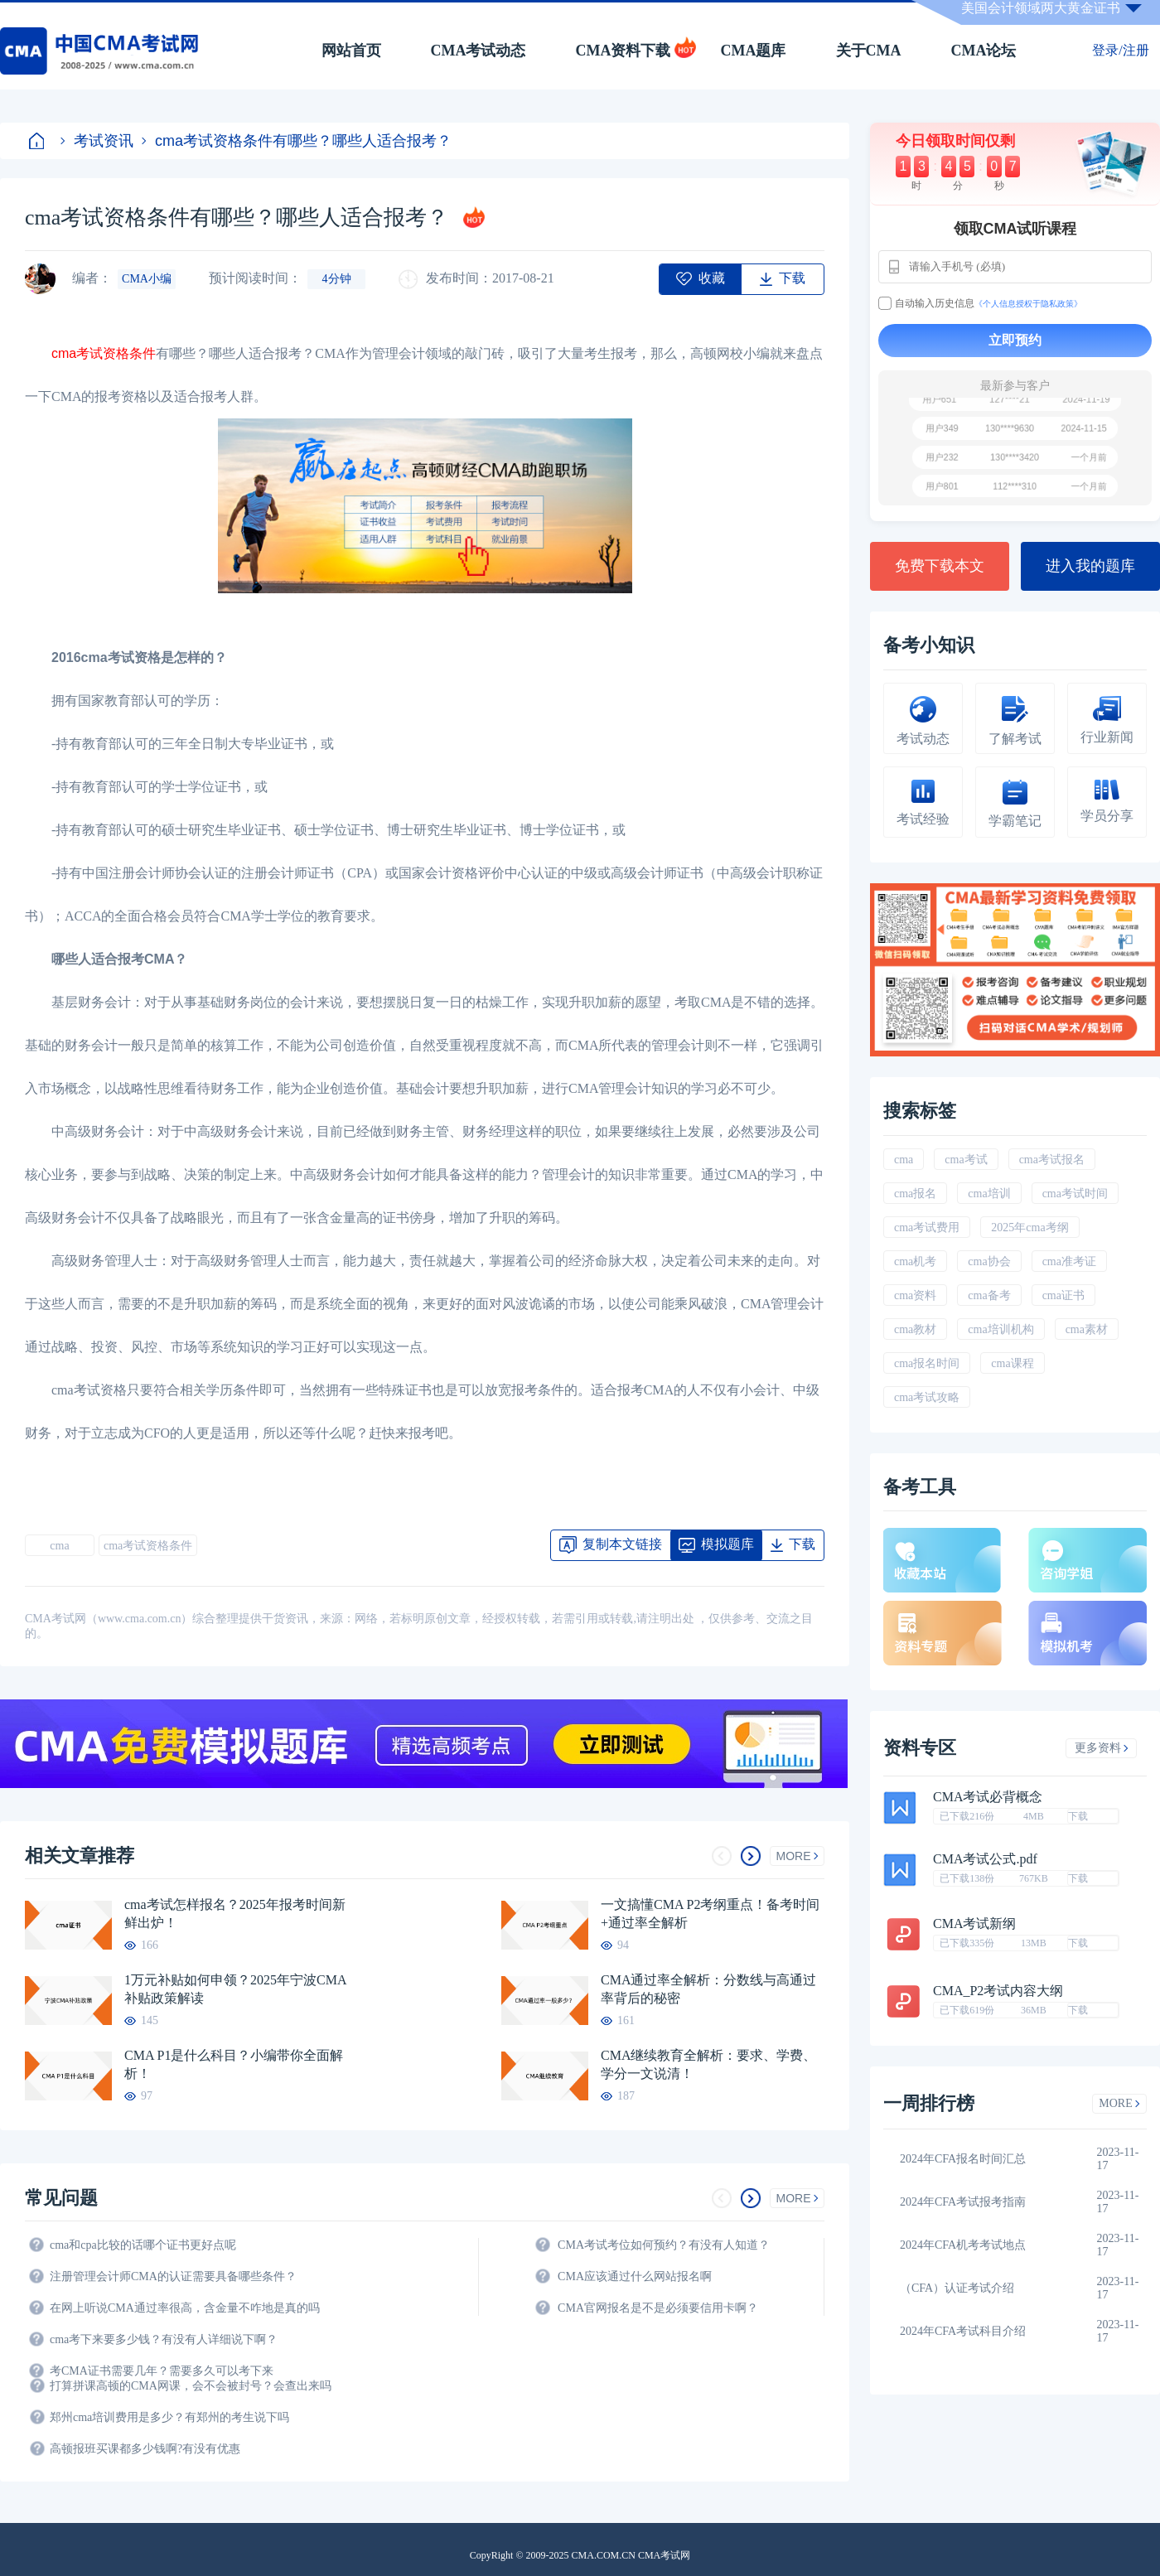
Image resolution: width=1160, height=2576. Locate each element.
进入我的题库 (1090, 566)
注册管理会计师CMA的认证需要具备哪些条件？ (173, 2276)
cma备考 (989, 1295)
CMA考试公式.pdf (985, 1859)
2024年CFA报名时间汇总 (963, 2159)
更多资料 (1102, 1748)
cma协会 (989, 1261)
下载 (1078, 1816)
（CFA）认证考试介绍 (957, 2288)
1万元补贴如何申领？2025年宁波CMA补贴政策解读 (235, 1989)
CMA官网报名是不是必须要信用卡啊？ (658, 2308)
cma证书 (1063, 1295)
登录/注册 (1120, 50)
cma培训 (989, 1193)
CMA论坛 (984, 50)
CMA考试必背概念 (987, 1797)
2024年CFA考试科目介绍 (963, 2331)
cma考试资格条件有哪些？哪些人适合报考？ (297, 141)
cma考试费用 (926, 1227)
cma (59, 1545)
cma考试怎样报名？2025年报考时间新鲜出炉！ (235, 1913)
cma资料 (915, 1295)
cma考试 (966, 1159)
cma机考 (915, 1261)
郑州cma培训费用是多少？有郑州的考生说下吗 (169, 2417)
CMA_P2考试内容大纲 (998, 1991)
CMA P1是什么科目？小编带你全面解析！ (233, 2064)
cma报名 (915, 1193)
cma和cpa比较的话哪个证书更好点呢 (143, 2245)
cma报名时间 (926, 1363)
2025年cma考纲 (1029, 1227)
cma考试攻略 (926, 1397)
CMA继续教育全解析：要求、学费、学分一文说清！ (708, 2064)
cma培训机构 (1000, 1329)
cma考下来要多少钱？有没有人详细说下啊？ (164, 2339)
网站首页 (351, 50)
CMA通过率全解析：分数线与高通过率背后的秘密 (708, 1989)
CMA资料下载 (623, 50)
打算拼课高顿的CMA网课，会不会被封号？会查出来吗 (190, 2386)
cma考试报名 (1052, 1159)
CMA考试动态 (478, 50)
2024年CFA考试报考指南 (963, 2202)
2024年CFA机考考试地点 (963, 2245)
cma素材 (1087, 1329)
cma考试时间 (1075, 1193)
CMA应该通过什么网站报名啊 (635, 2276)
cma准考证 (1069, 1261)
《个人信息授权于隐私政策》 (1028, 303)
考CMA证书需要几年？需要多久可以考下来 (161, 2371)
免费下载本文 (939, 566)
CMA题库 (753, 50)
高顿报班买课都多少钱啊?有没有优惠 (145, 2449)
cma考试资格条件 (103, 353)
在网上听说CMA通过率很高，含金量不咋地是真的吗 (185, 2308)
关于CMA (868, 50)
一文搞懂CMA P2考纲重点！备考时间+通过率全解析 (710, 1913)
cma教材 (915, 1329)
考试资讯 (96, 141)
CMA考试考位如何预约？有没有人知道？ (664, 2245)
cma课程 (1012, 1363)
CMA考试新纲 (974, 1924)
